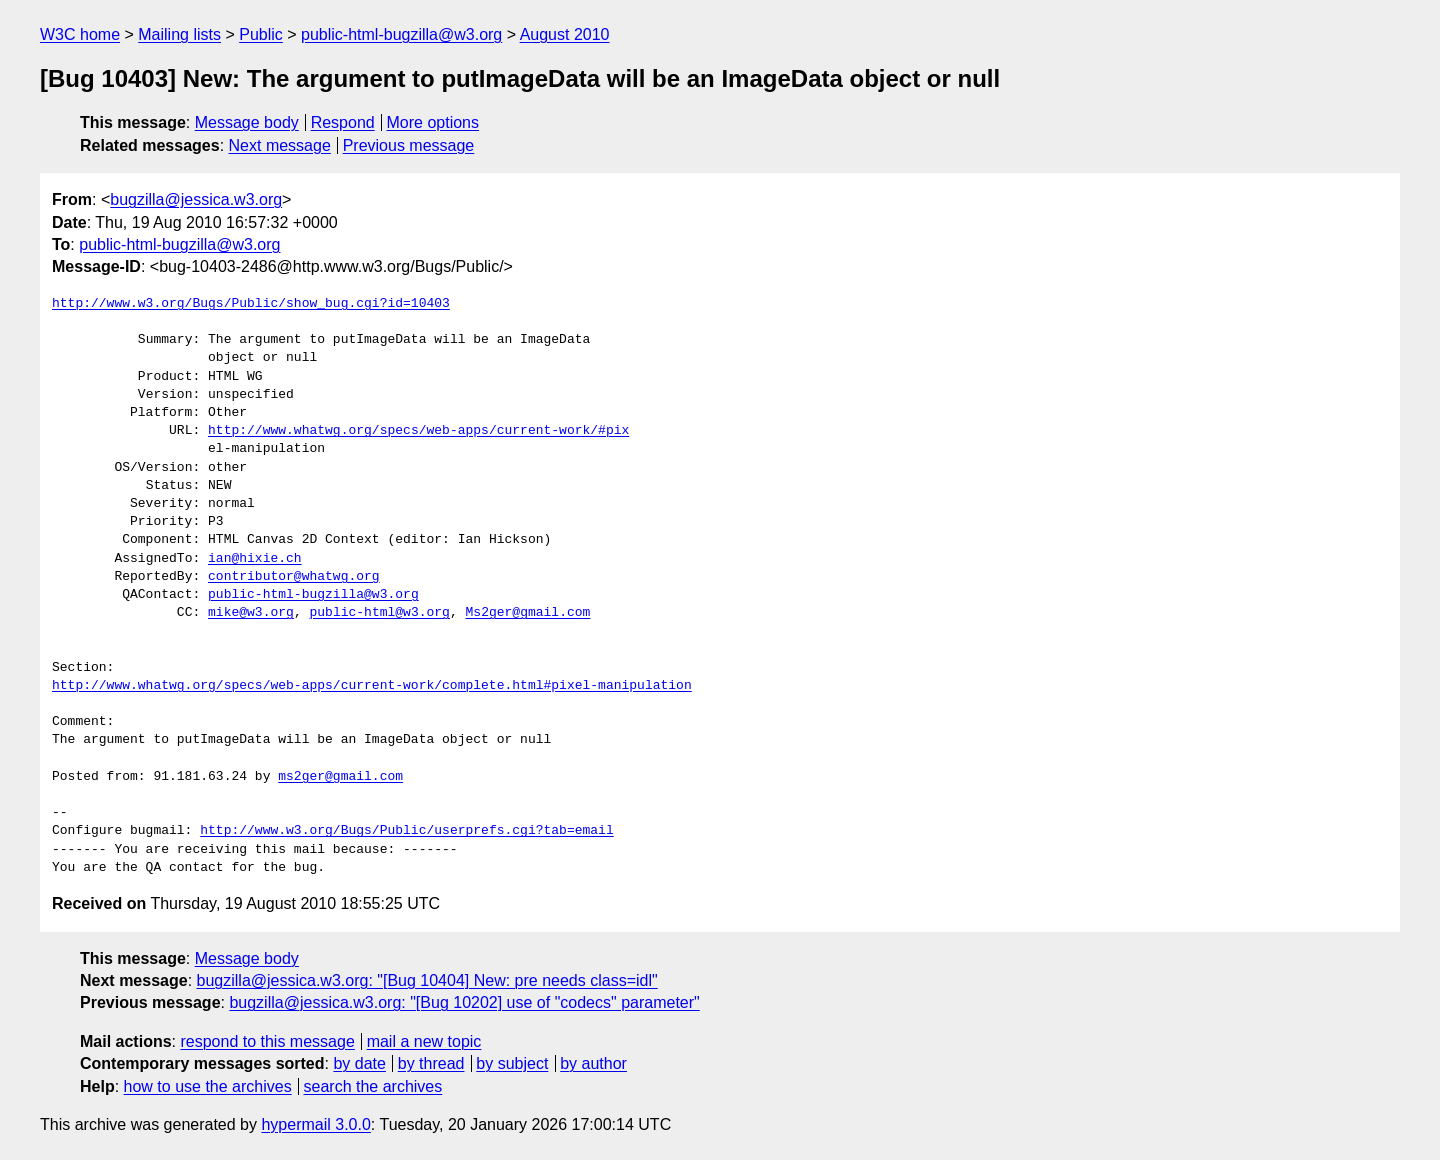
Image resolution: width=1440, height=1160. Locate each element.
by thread (431, 1063)
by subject (512, 1063)
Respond (343, 122)
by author (593, 1063)
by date (359, 1063)
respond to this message (267, 1041)
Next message (280, 145)
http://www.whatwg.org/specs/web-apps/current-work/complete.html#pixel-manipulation (372, 686)
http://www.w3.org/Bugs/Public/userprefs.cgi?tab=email (406, 831)
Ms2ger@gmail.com (527, 613)
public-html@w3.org (379, 613)
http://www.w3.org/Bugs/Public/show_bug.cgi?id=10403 (251, 304)
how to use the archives (208, 1086)
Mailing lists (179, 34)
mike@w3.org (251, 613)
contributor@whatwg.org (294, 577)
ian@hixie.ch (255, 559)
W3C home (80, 34)
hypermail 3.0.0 (315, 1124)
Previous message (409, 145)
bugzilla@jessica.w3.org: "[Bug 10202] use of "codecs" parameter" (464, 1002)
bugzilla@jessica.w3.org (196, 199)
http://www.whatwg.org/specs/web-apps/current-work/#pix (418, 431)
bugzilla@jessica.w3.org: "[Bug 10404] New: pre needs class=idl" (427, 980)
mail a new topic (424, 1041)
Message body (247, 122)
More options (433, 122)
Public (261, 34)
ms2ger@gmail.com (340, 777)
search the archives (373, 1086)
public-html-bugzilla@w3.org (401, 34)
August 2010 (565, 34)
